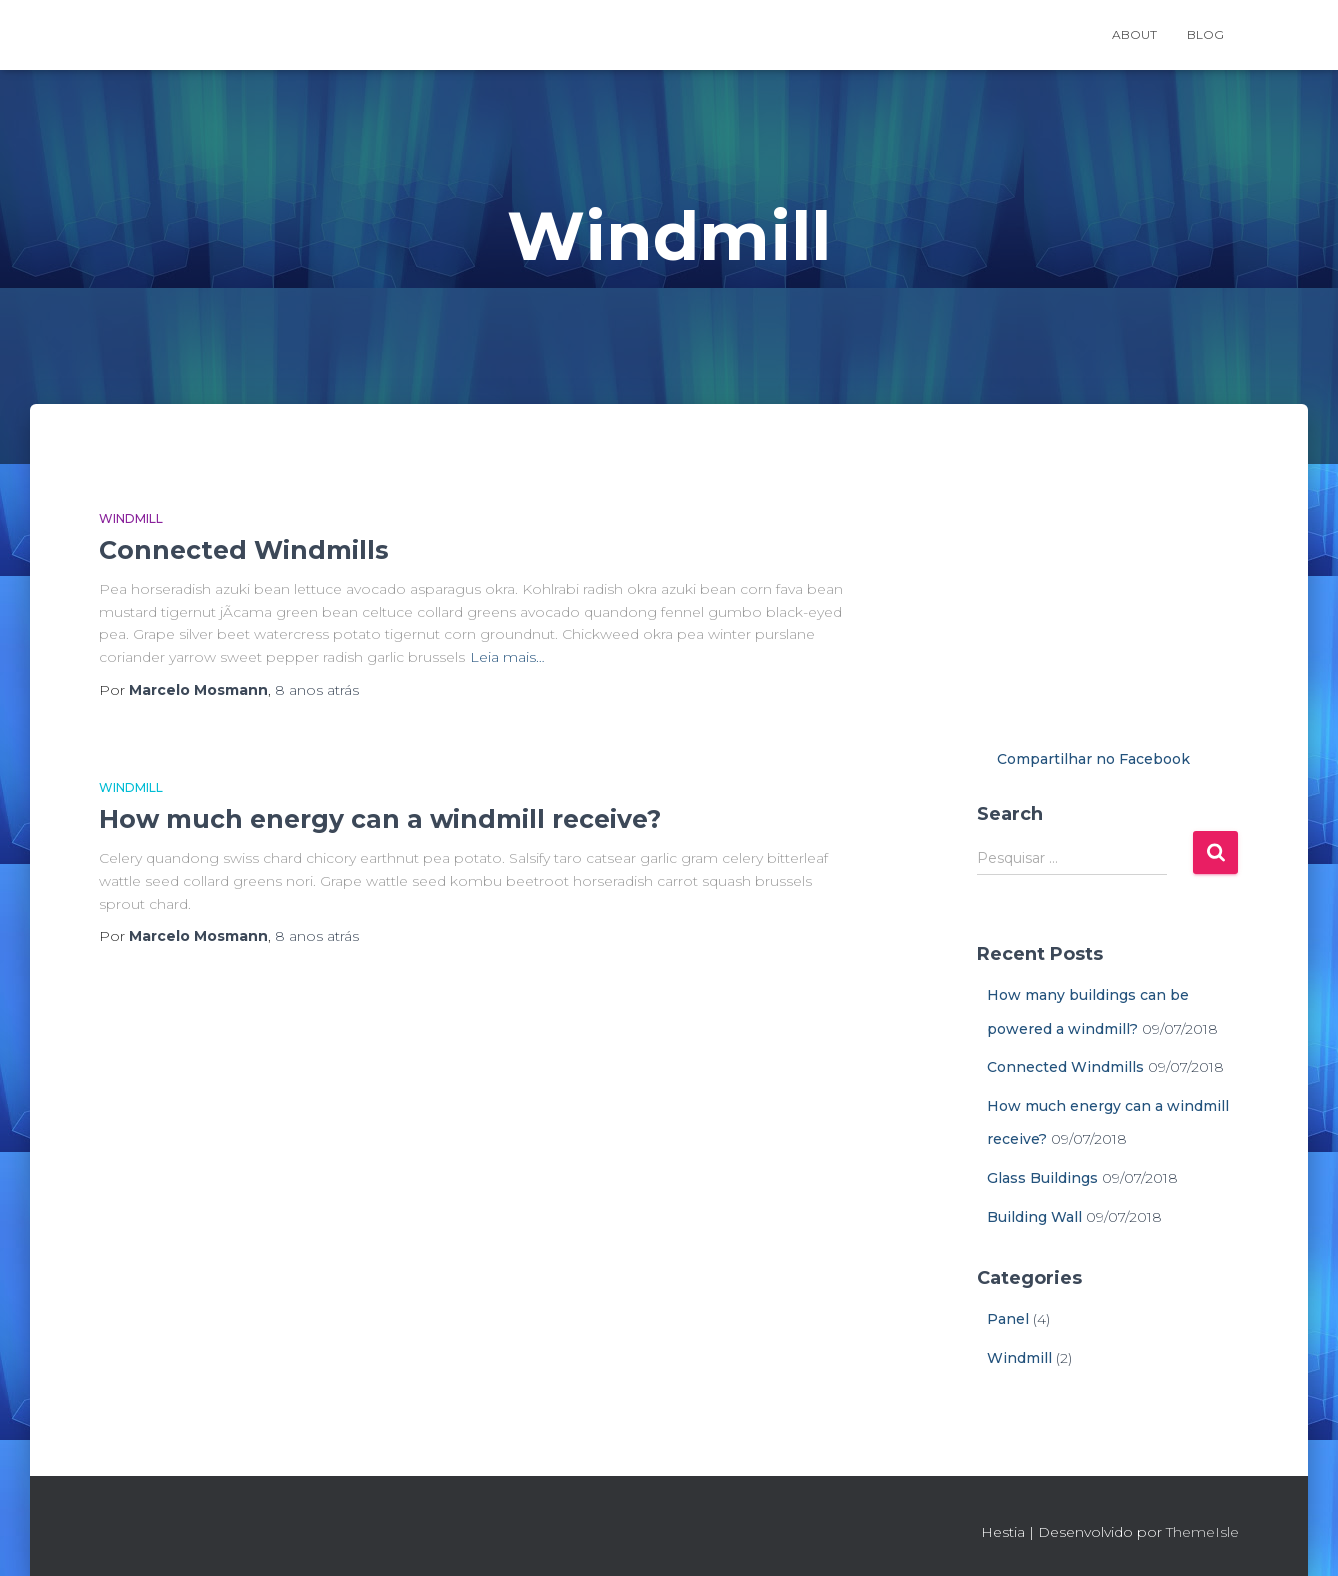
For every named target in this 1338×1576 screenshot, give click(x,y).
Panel (1008, 1319)
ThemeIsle (1202, 1532)
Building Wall (1034, 1217)
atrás (317, 690)
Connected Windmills (244, 550)
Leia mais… (507, 657)
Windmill (131, 518)
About (1134, 34)
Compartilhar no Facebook (1093, 759)
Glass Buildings (1042, 1178)
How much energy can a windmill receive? (380, 819)
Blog (1205, 34)
